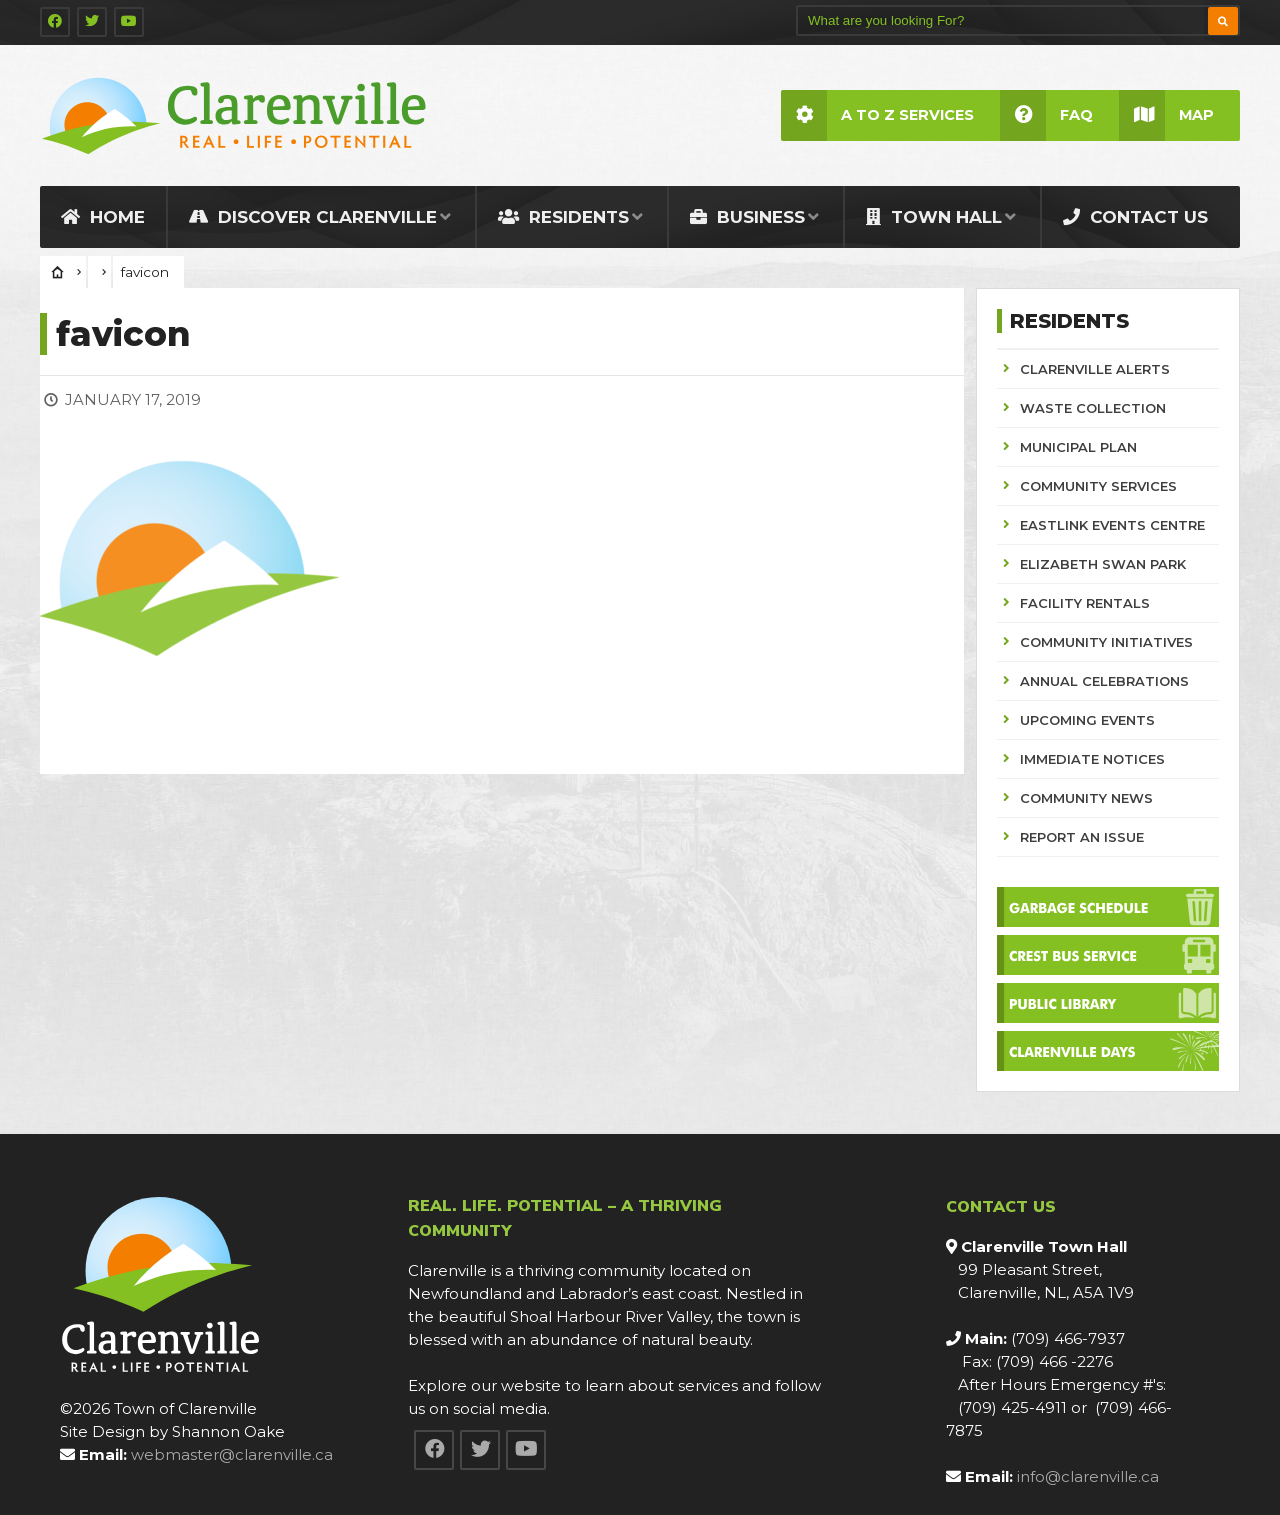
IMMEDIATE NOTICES (1092, 759)
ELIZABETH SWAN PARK (1103, 564)
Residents (563, 217)
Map (1166, 115)
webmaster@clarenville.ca (232, 1454)
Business (747, 217)
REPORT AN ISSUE (1082, 837)
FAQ (1046, 115)
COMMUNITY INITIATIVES (1106, 642)
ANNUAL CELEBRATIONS (1104, 681)
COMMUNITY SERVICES (1098, 486)
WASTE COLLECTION (1093, 408)
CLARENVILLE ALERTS (1095, 369)
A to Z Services (877, 115)
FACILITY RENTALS (1085, 603)
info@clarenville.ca (1088, 1476)
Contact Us (1135, 217)
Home (103, 217)
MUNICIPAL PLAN (1078, 447)
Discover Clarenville (313, 217)
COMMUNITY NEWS (1086, 798)
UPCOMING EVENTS (1087, 720)
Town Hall (934, 217)
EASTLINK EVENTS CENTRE (1112, 525)
